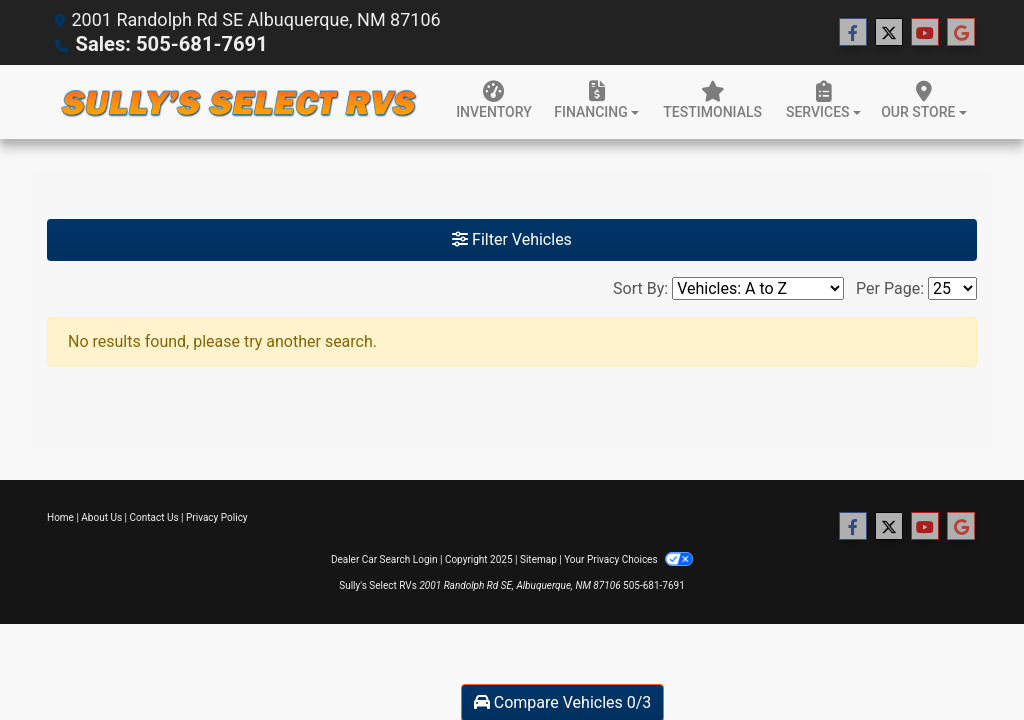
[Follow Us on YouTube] (925, 32)
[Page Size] (952, 287)
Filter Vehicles (512, 238)
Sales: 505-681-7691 (160, 43)
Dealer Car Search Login (384, 558)
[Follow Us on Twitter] (889, 32)
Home (60, 516)
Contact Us (154, 516)
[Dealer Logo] (237, 101)
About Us (101, 516)
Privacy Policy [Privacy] (217, 516)
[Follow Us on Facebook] (853, 32)
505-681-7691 (654, 584)
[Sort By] (758, 287)
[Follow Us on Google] (961, 32)
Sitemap (538, 558)
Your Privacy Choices (628, 558)
